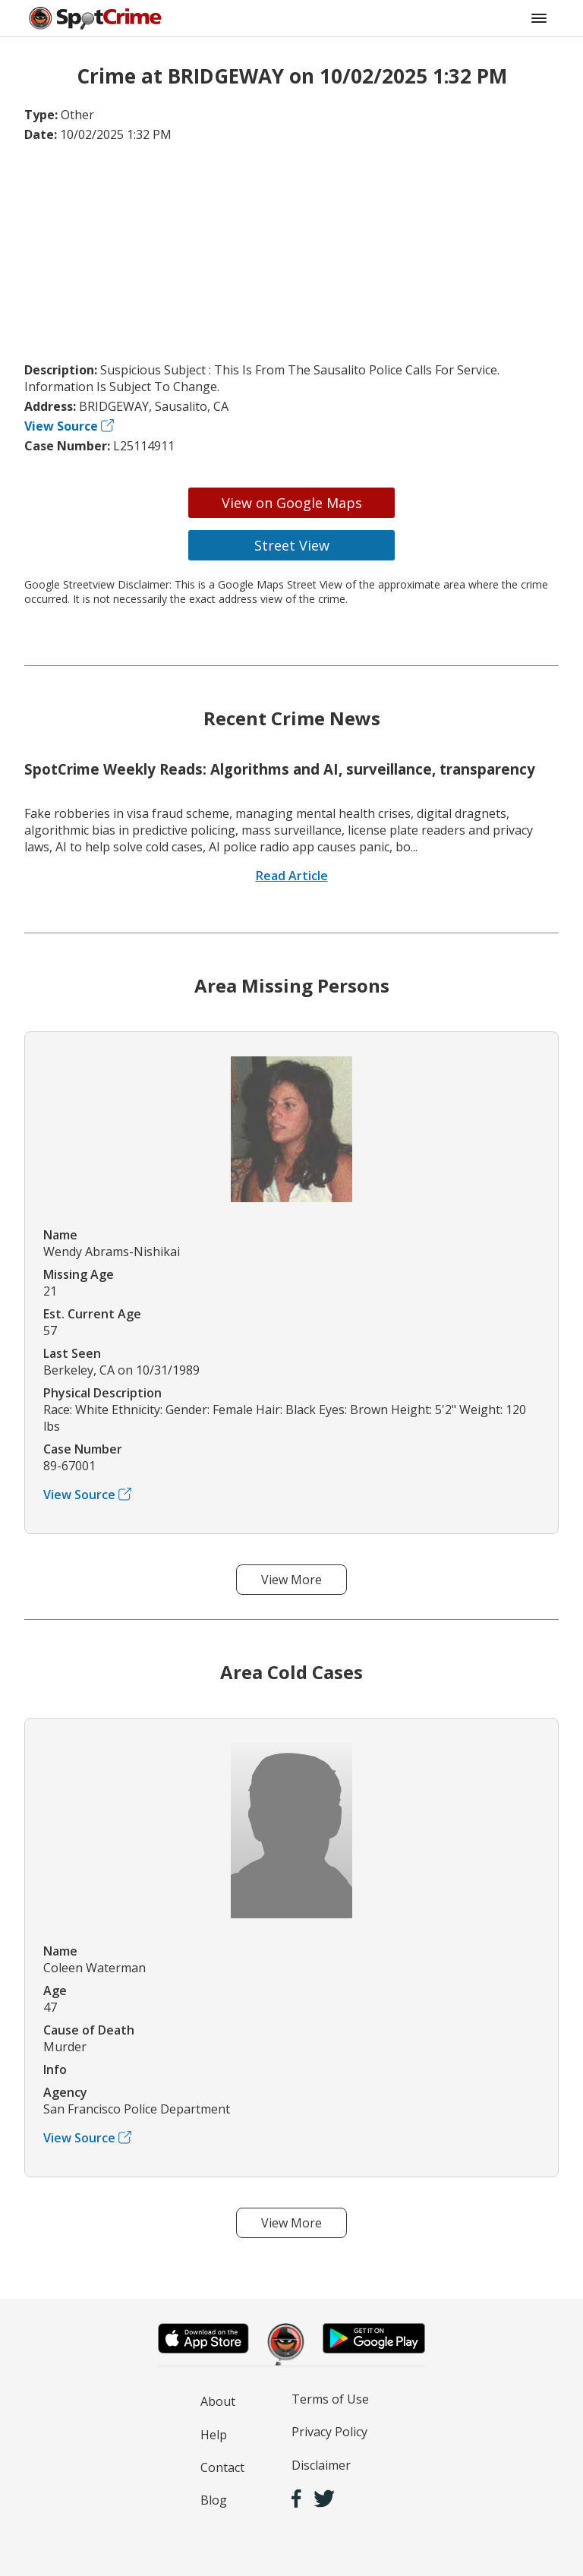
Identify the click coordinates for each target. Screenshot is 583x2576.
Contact (222, 2467)
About (217, 2401)
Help (213, 2434)
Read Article (292, 875)
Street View (291, 545)
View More (291, 1579)
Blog (213, 2500)
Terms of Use (330, 2399)
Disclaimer (321, 2465)
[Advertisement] (291, 252)
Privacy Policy (329, 2431)
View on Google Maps (292, 503)
